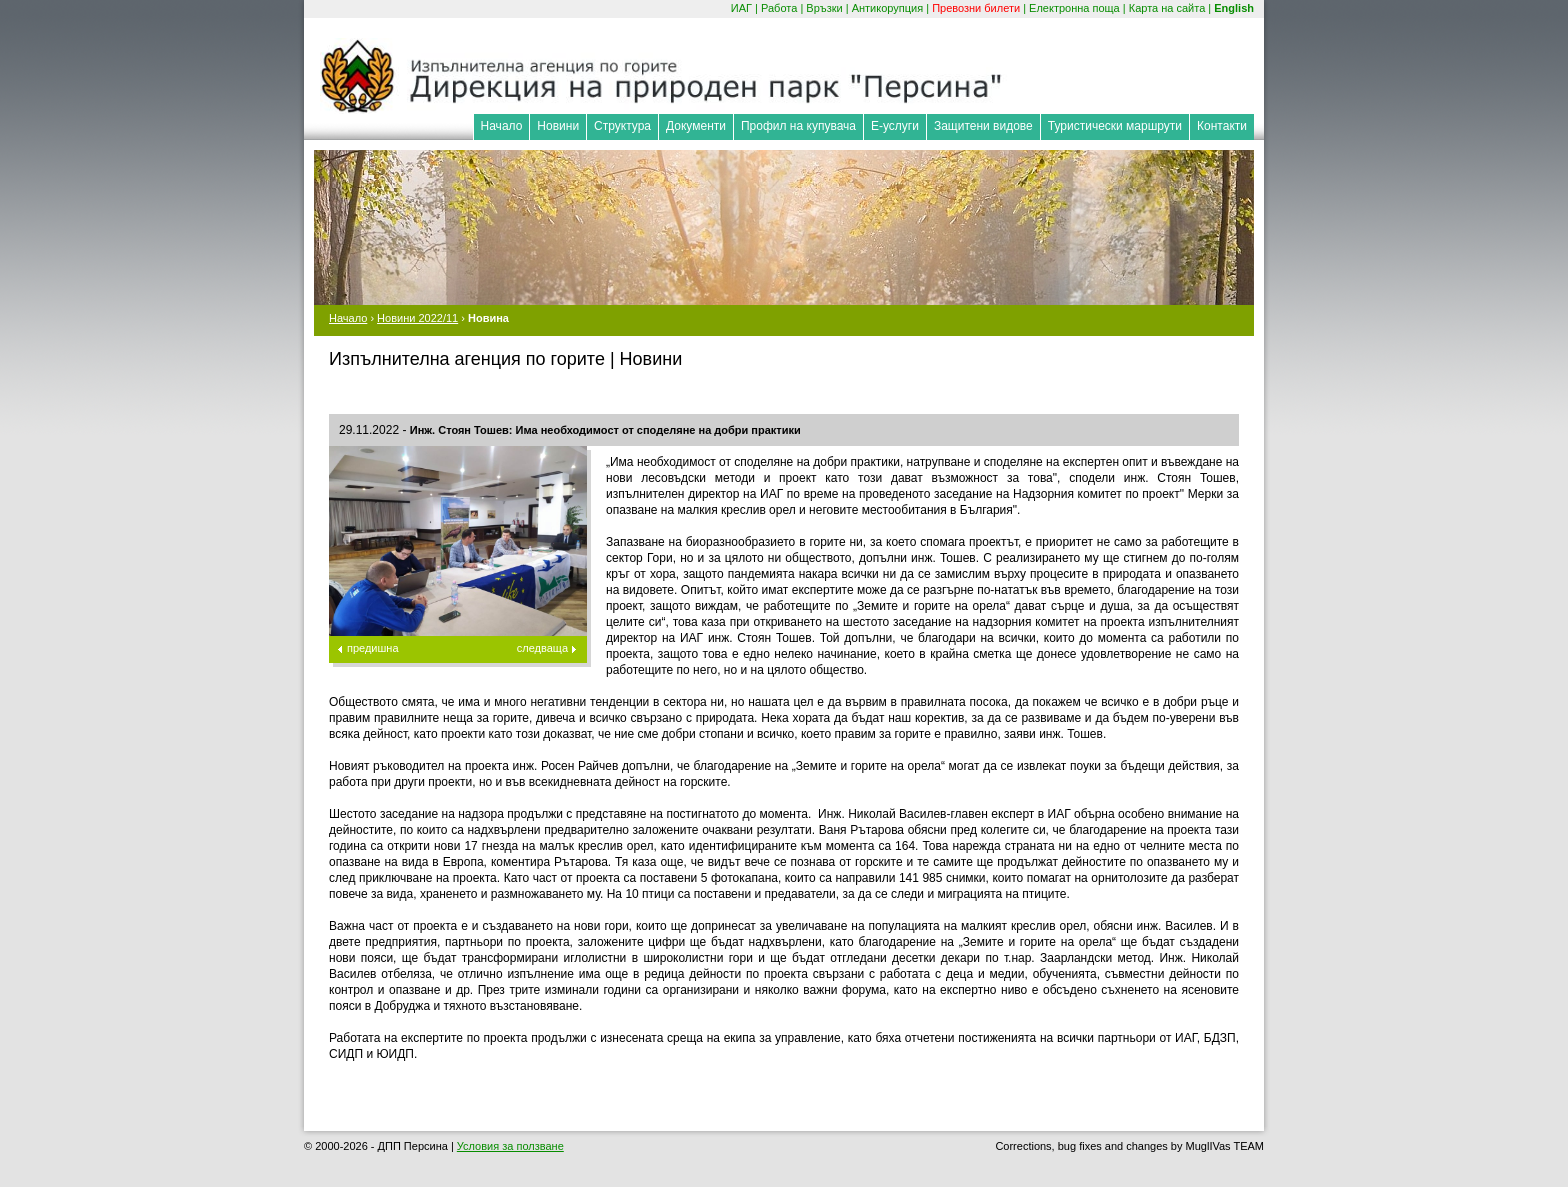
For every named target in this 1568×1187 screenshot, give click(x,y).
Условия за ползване (510, 1146)
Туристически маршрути (1115, 126)
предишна (373, 648)
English (1234, 8)
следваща (542, 648)
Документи (696, 126)
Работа (779, 8)
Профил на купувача (798, 126)
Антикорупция (888, 8)
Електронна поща (1074, 8)
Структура (622, 126)
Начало (502, 126)
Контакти (1222, 126)
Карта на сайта (1167, 8)
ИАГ (741, 8)
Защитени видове (983, 126)
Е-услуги (895, 126)
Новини (558, 126)
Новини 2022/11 (417, 318)
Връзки (824, 8)
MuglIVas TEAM (1225, 1146)
